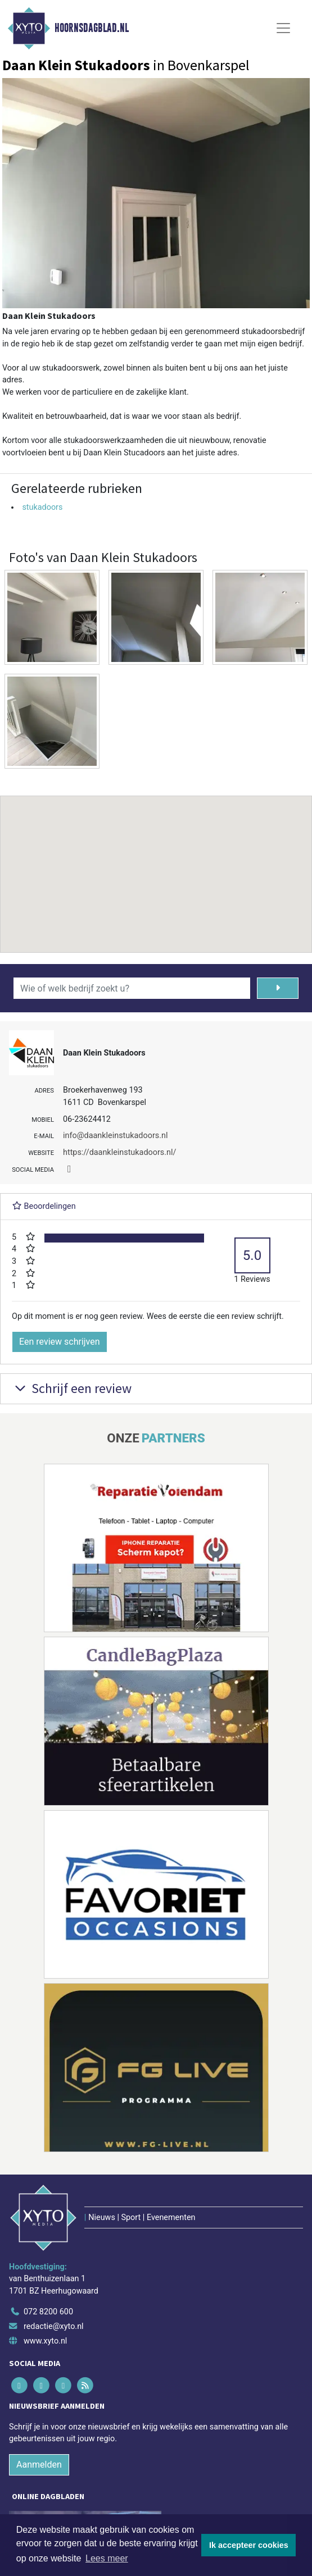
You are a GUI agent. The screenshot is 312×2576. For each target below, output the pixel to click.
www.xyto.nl (45, 2341)
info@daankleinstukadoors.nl (115, 1135)
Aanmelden (39, 2464)
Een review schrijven (59, 1341)
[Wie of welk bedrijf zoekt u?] (131, 988)
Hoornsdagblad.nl (92, 28)
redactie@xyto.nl (54, 2326)
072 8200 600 (48, 2312)
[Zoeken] (278, 988)
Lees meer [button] (106, 2558)
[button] (156, 863)
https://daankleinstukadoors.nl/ (119, 1152)
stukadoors (42, 507)
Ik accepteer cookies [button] (248, 2545)
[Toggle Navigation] (283, 28)
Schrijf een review (72, 1388)
